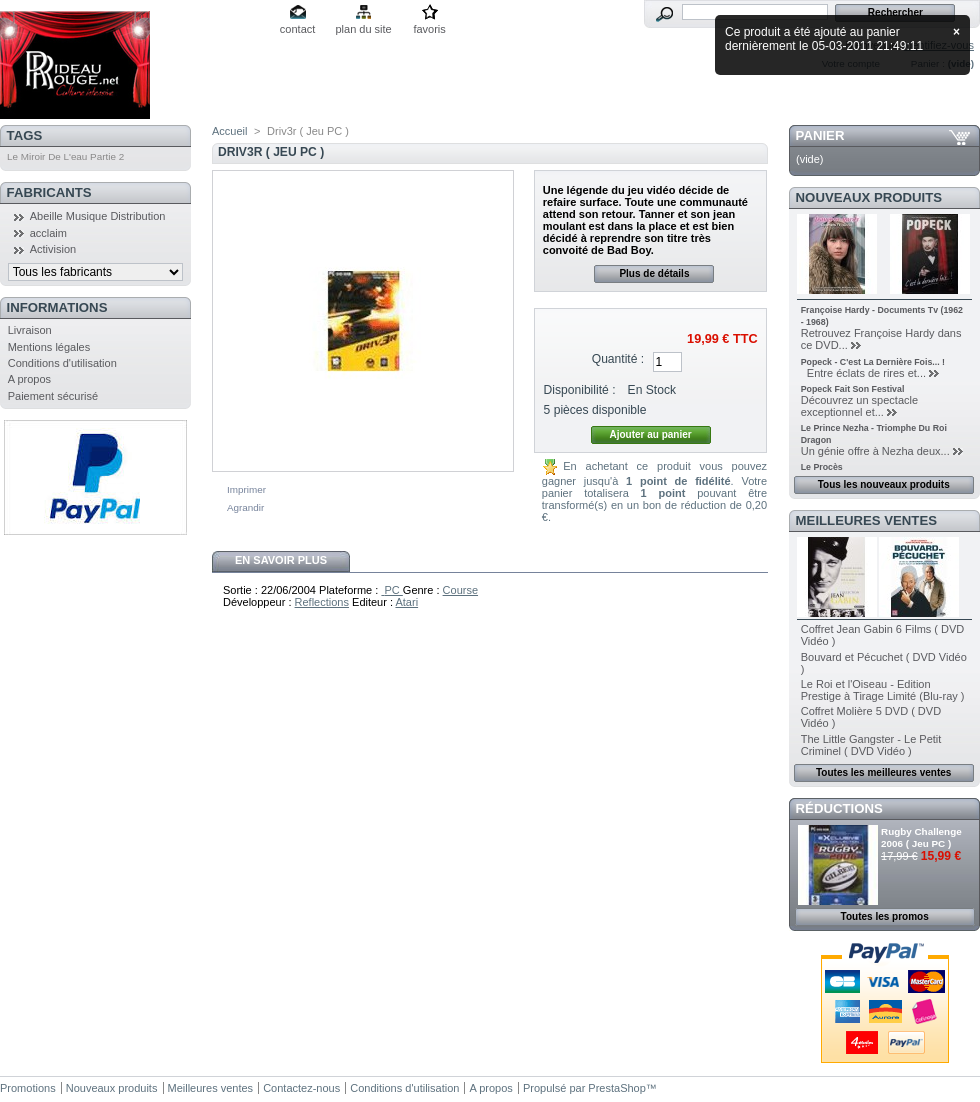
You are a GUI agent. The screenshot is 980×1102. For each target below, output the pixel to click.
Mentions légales (49, 347)
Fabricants (49, 192)
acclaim (48, 233)
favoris (429, 29)
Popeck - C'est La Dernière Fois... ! (873, 362)
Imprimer (246, 489)
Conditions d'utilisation (62, 363)
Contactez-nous (301, 1088)
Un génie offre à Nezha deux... (875, 451)
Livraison (30, 330)
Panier (820, 135)
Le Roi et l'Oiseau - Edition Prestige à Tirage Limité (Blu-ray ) (883, 690)
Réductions (839, 808)
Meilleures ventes (866, 520)
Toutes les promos (885, 916)
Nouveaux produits (869, 197)
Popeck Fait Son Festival (853, 389)
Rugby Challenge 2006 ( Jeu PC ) (921, 837)
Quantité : (618, 359)
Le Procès (822, 467)
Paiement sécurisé (53, 396)
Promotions (28, 1088)
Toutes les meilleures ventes (883, 772)
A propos (29, 379)
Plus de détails (654, 273)
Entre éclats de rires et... (863, 373)
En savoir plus (281, 560)
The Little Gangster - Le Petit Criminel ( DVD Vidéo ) (871, 745)
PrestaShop (616, 1088)
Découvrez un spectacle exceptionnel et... (859, 406)
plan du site (363, 29)
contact (297, 29)
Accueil (229, 131)
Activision (53, 249)
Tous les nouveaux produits (884, 484)
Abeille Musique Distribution (98, 216)
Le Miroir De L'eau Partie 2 (65, 156)
